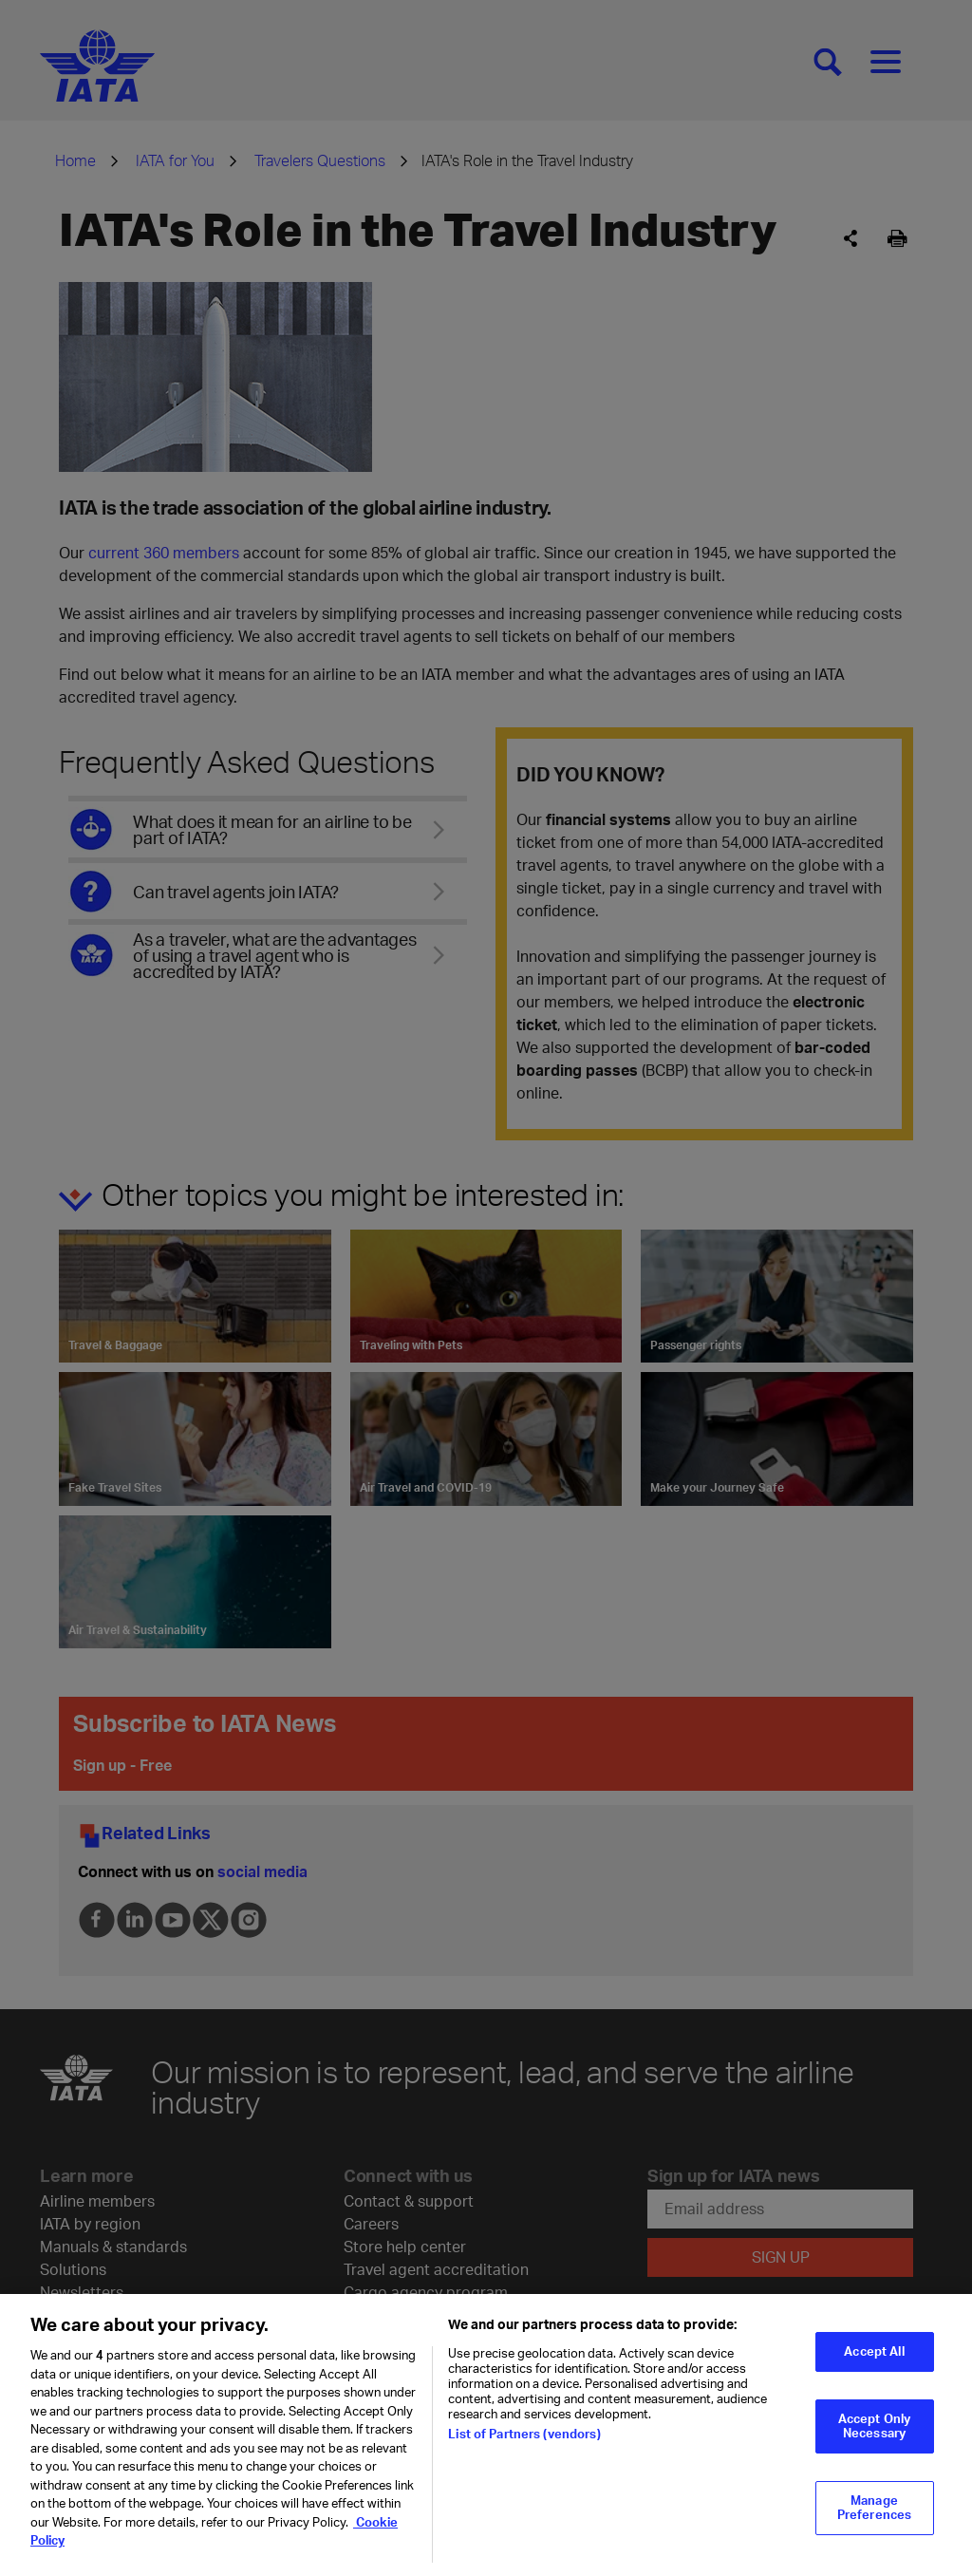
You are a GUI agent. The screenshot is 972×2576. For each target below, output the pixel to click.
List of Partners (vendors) (524, 2446)
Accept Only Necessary (874, 2438)
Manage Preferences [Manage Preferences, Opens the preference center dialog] (874, 2520)
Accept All (874, 2363)
